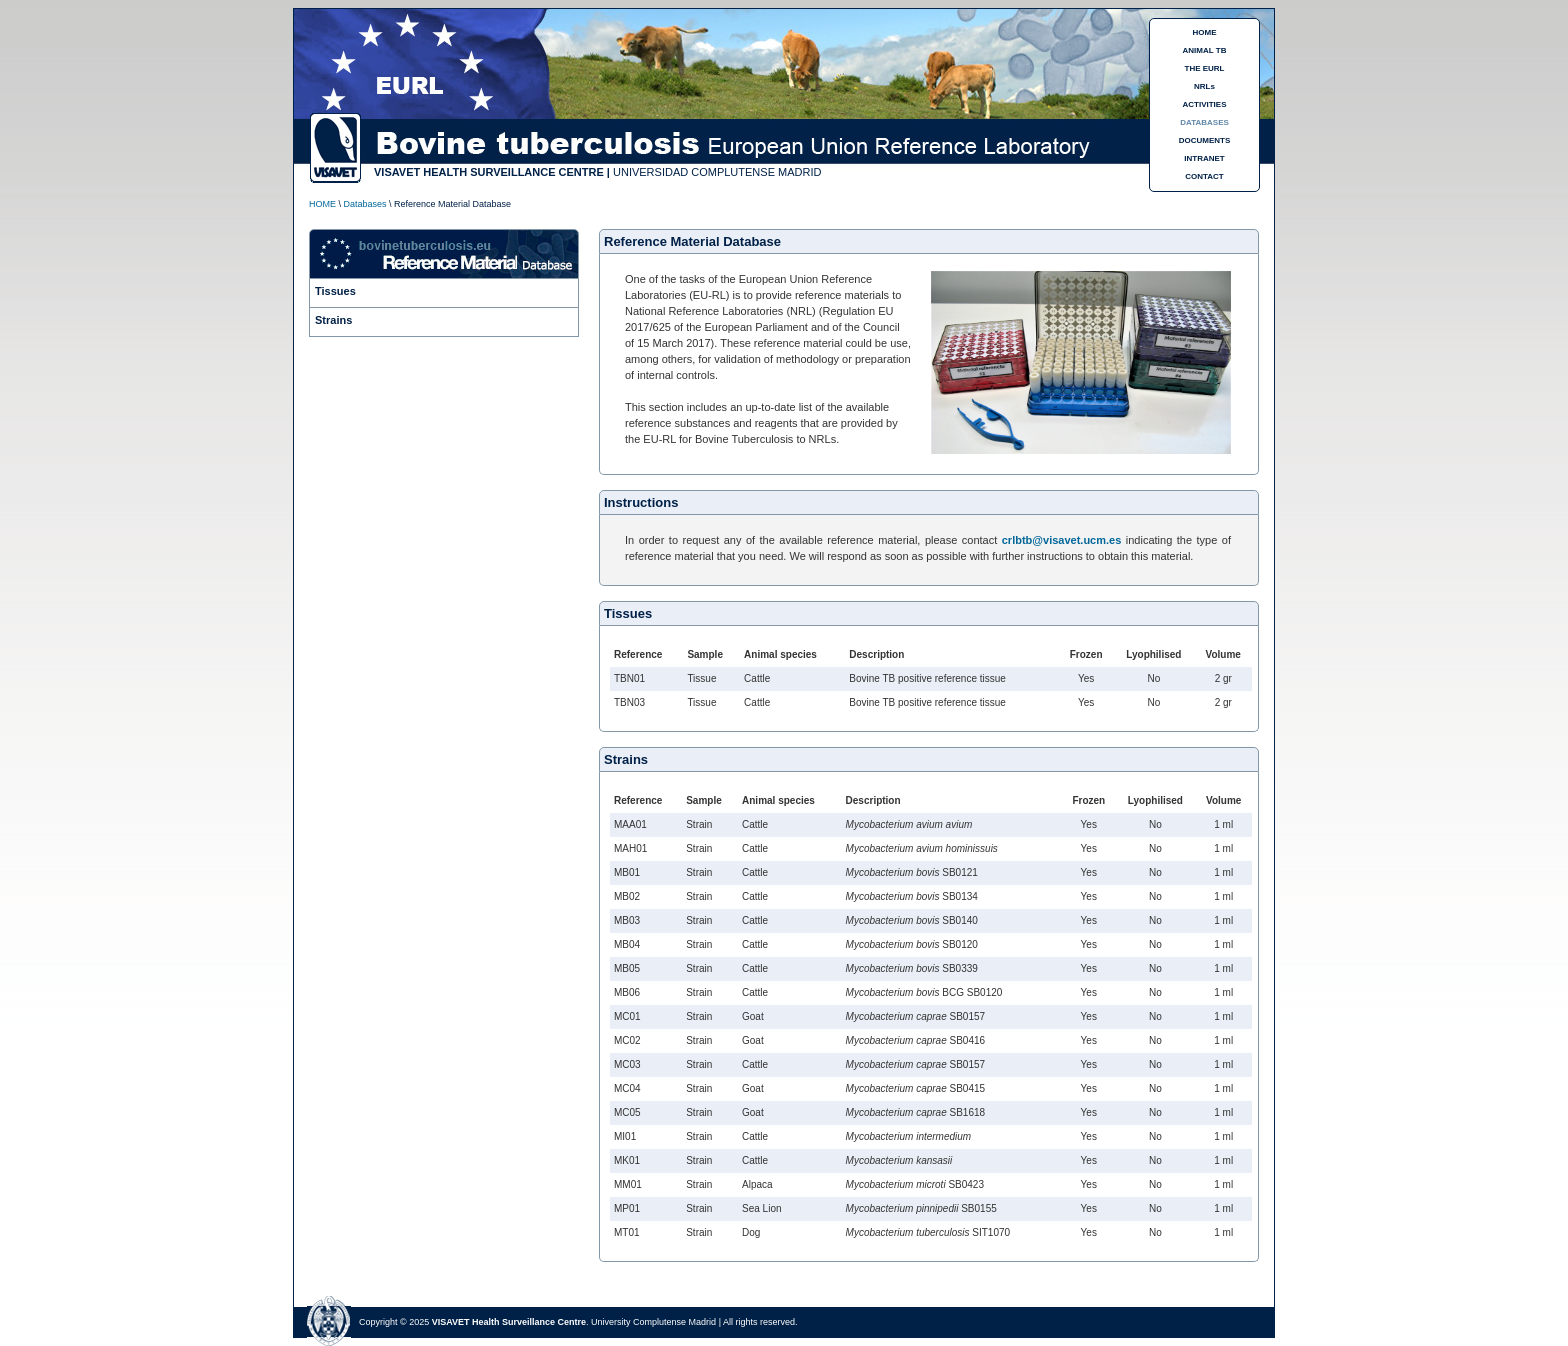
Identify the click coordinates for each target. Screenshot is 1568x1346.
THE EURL (1205, 68)
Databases (365, 204)
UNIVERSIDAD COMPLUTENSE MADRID (717, 172)
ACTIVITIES (1204, 104)
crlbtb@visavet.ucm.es (1062, 540)
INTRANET (1204, 158)
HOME (1205, 32)
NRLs (1204, 86)
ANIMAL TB (1205, 50)
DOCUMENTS (1205, 140)
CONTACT (1204, 176)
